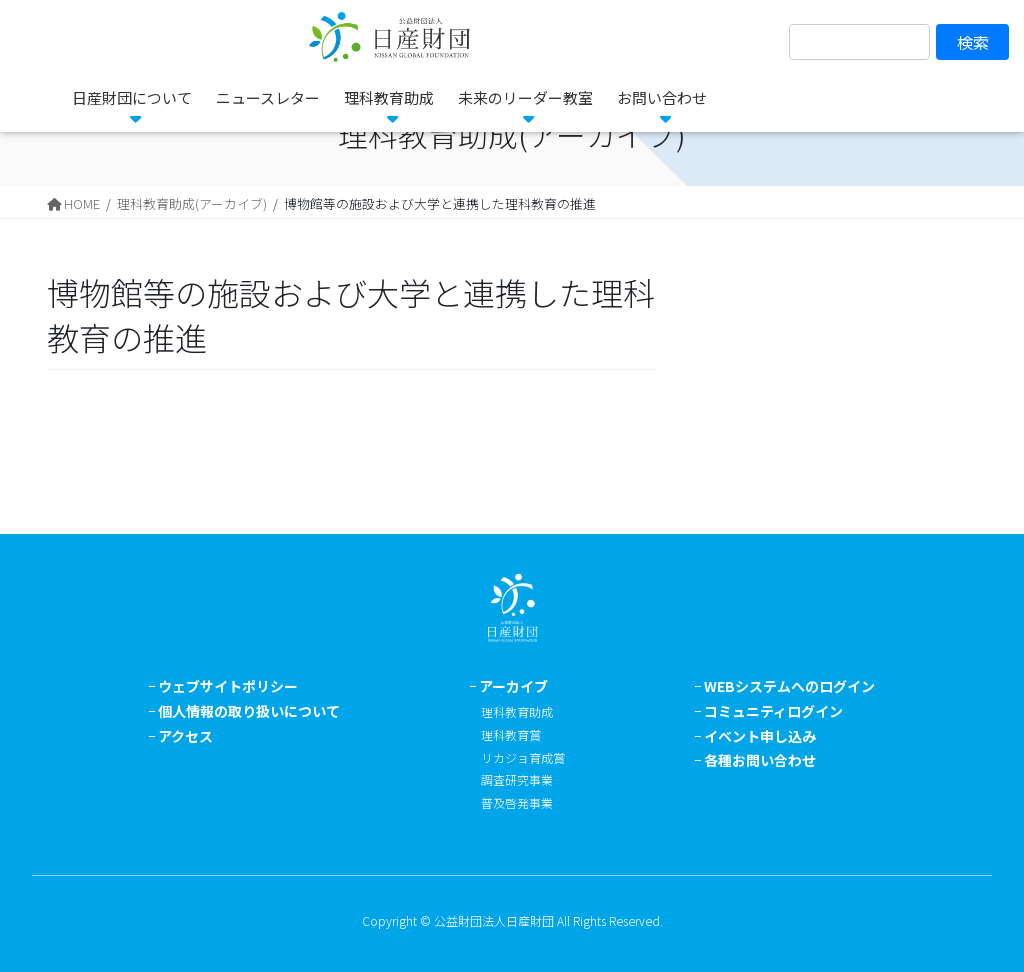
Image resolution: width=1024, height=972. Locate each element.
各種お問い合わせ (760, 760)
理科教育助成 (517, 711)
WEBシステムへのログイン (789, 686)
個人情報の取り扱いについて (249, 711)
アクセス (185, 736)
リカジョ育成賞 (523, 757)
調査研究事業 (517, 779)
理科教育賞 (511, 734)
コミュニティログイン (773, 711)
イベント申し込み (760, 736)
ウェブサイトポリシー (228, 686)
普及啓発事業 (517, 802)
